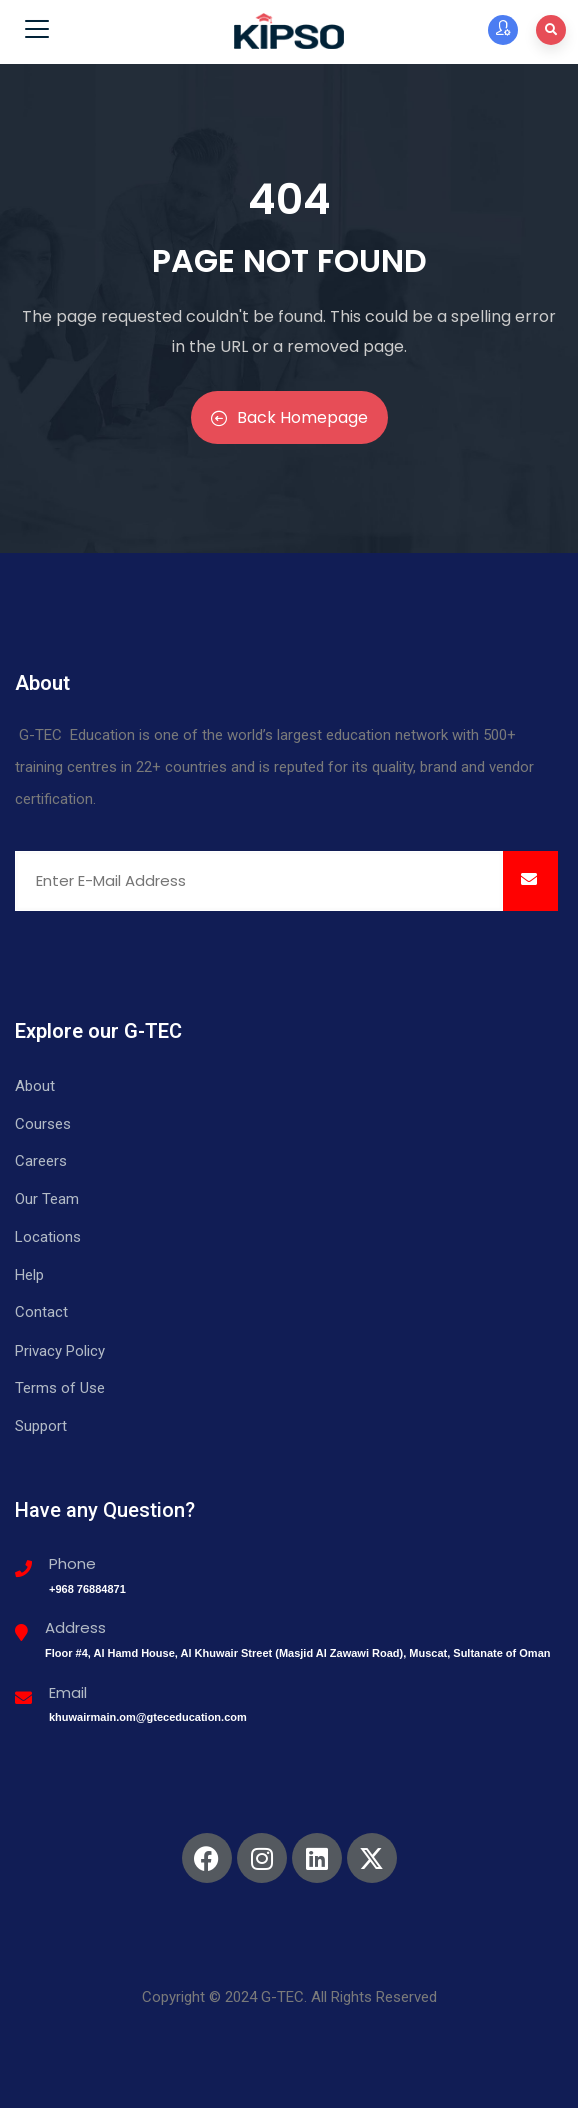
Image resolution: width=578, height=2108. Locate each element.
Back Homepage (289, 417)
